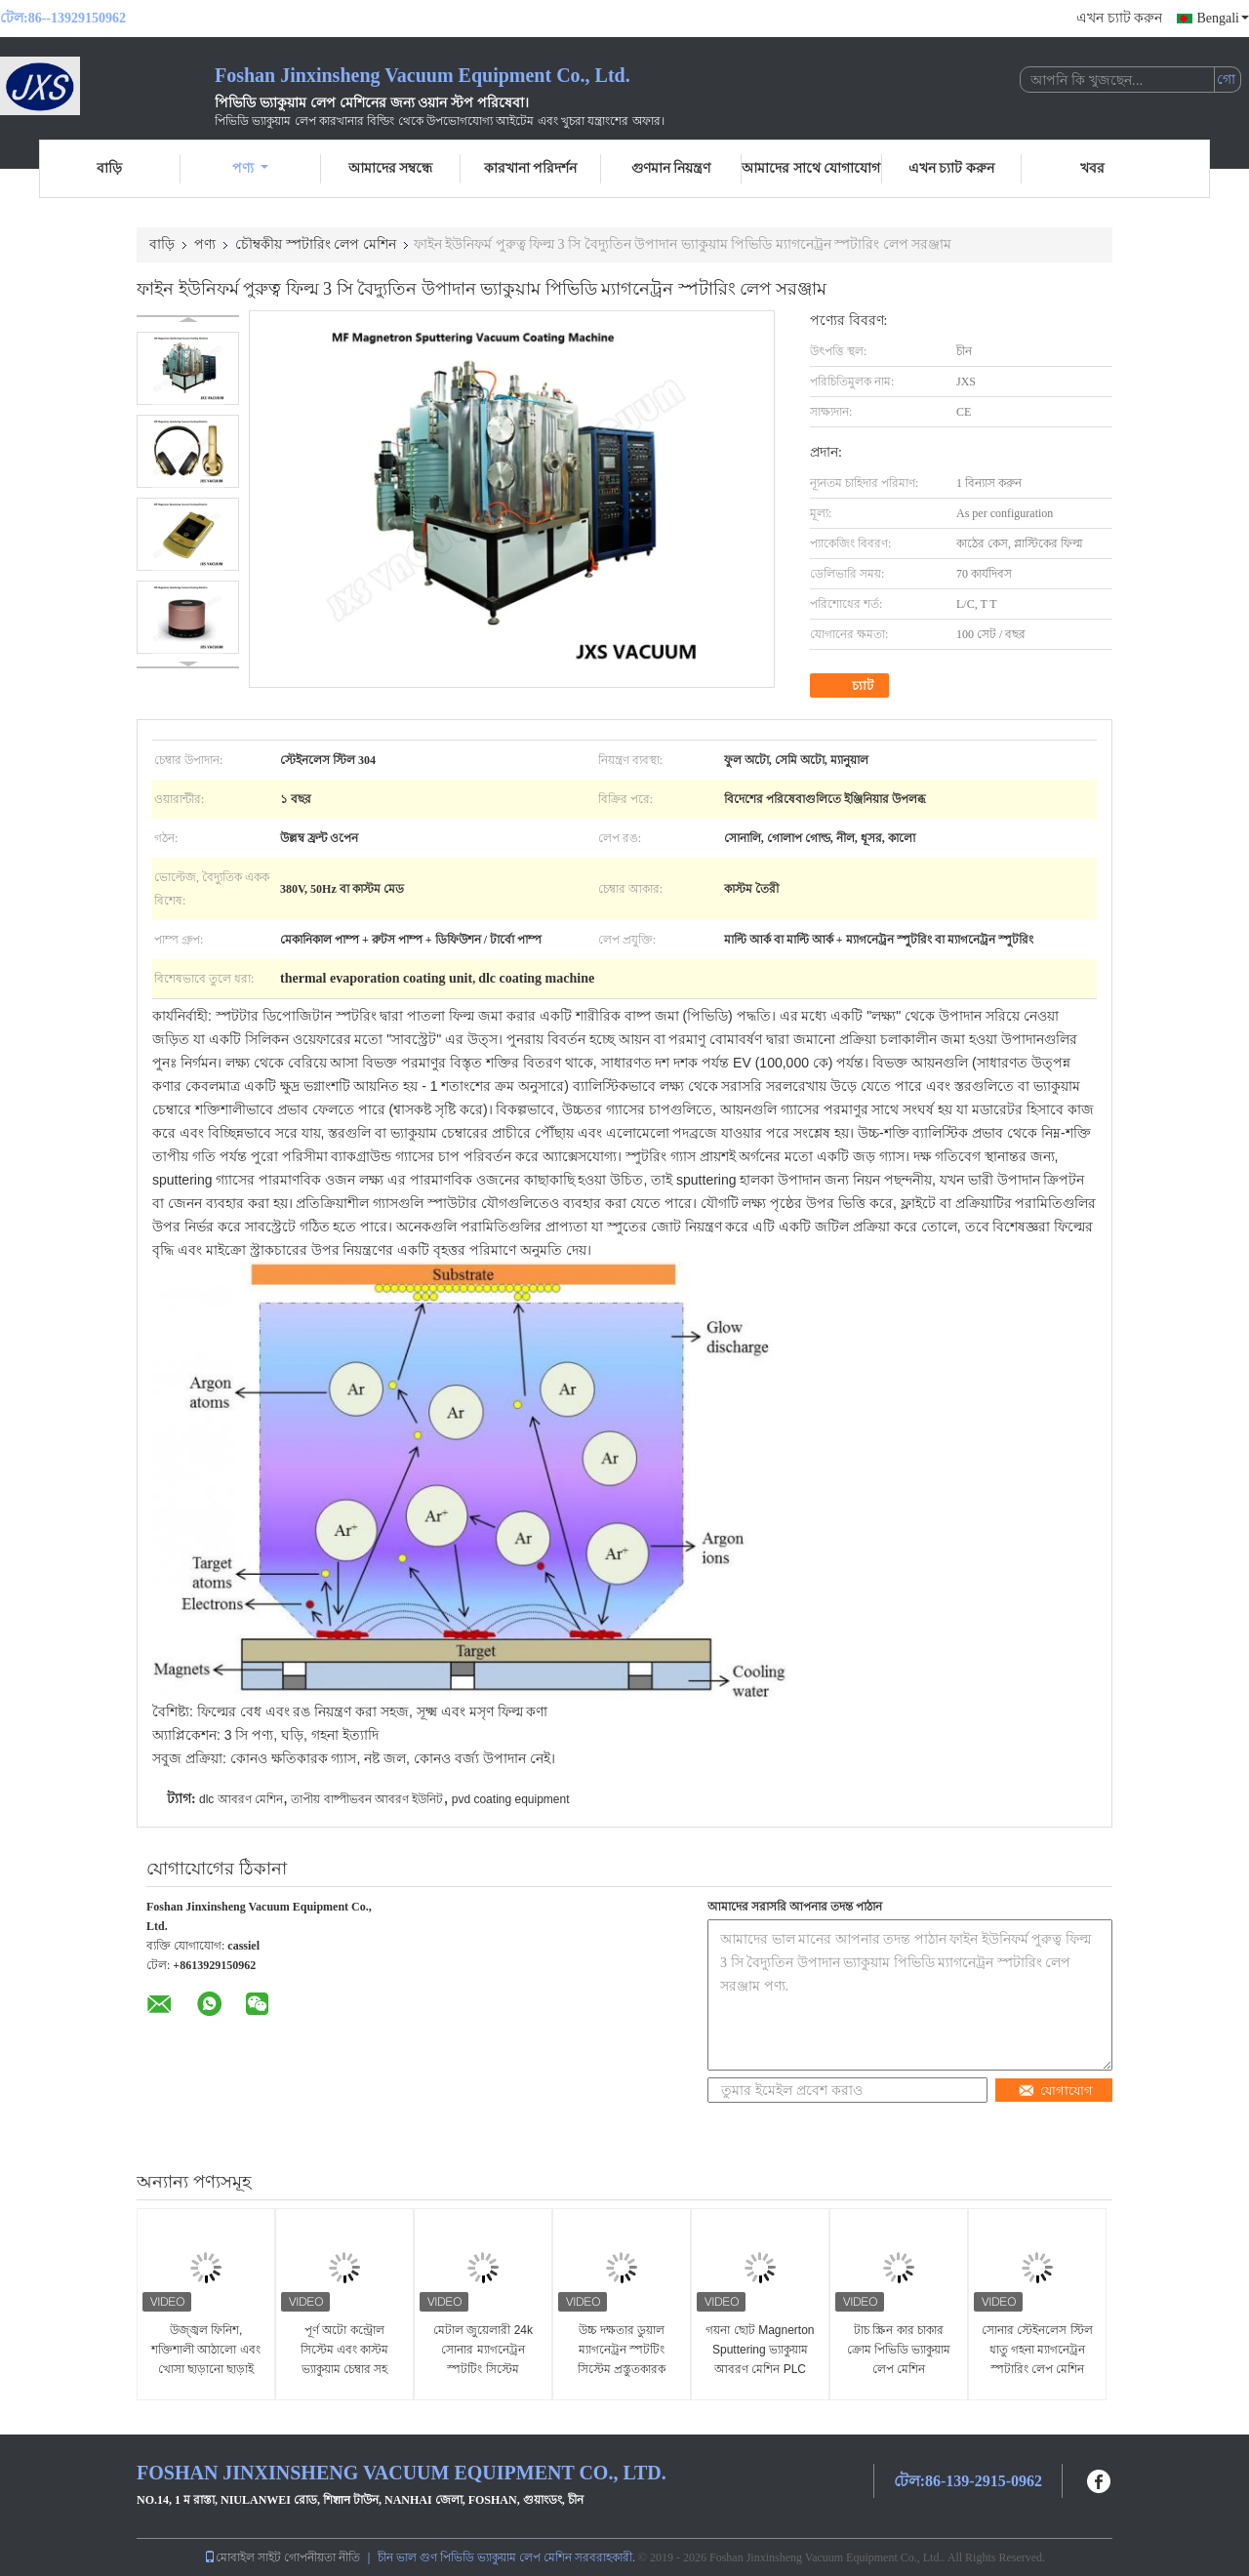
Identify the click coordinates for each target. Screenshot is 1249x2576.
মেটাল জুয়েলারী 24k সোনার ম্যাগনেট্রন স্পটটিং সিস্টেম (483, 2349)
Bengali (1222, 18)
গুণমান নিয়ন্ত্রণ (671, 168)
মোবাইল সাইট (242, 2557)
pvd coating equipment (511, 1799)
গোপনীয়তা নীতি (322, 2557)
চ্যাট (851, 686)
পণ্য (250, 168)
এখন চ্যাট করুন (1119, 18)
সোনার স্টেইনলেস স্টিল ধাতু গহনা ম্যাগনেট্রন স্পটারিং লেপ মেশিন (1037, 2349)
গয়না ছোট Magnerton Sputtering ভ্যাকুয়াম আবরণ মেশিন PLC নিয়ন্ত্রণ (759, 2359)
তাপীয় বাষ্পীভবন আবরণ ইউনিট (367, 1799)
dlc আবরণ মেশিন (241, 1799)
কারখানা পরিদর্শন (531, 168)
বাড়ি (109, 168)
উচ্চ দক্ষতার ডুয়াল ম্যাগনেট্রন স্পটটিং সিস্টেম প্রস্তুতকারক (621, 2349)
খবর (1092, 168)
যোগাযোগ (1055, 2090)
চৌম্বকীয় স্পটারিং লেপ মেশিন (315, 244)
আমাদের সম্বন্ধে (390, 168)
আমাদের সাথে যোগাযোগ (811, 168)
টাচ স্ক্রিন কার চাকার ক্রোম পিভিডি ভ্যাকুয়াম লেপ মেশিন (899, 2349)
